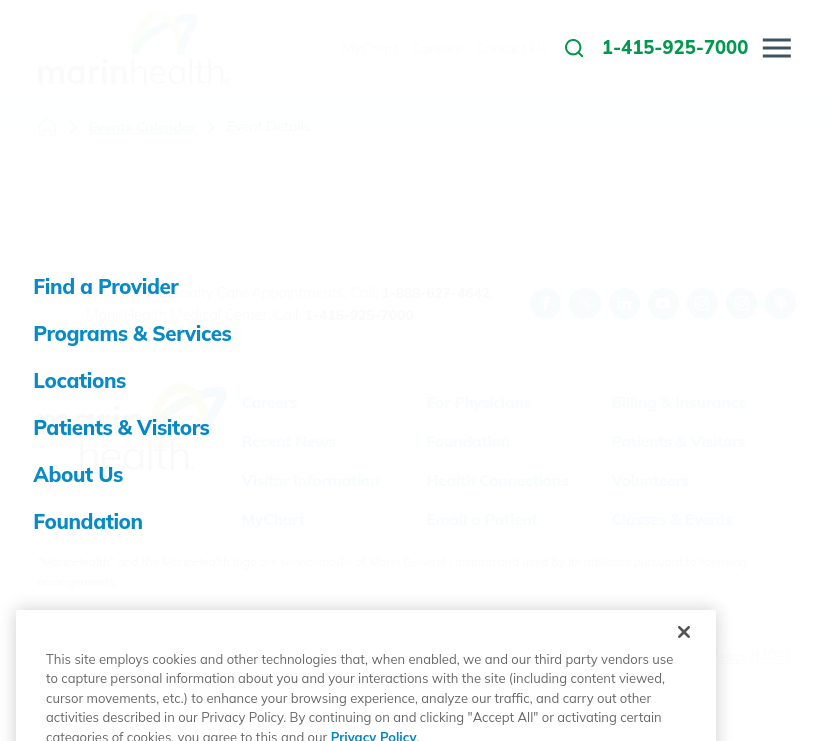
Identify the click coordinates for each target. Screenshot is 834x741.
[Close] (684, 678)
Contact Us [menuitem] (511, 48)
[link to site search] (574, 48)
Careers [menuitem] (437, 48)
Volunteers (650, 480)
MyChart (272, 519)
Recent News (288, 441)
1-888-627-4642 (435, 293)
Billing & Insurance (678, 402)
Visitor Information (310, 480)
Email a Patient (481, 519)
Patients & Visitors (678, 441)
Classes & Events (672, 519)
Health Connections (497, 480)
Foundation (467, 441)
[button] (777, 48)
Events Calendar (142, 127)
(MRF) (770, 657)
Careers (269, 402)
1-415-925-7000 (359, 315)
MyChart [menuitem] (370, 48)
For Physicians (478, 402)
